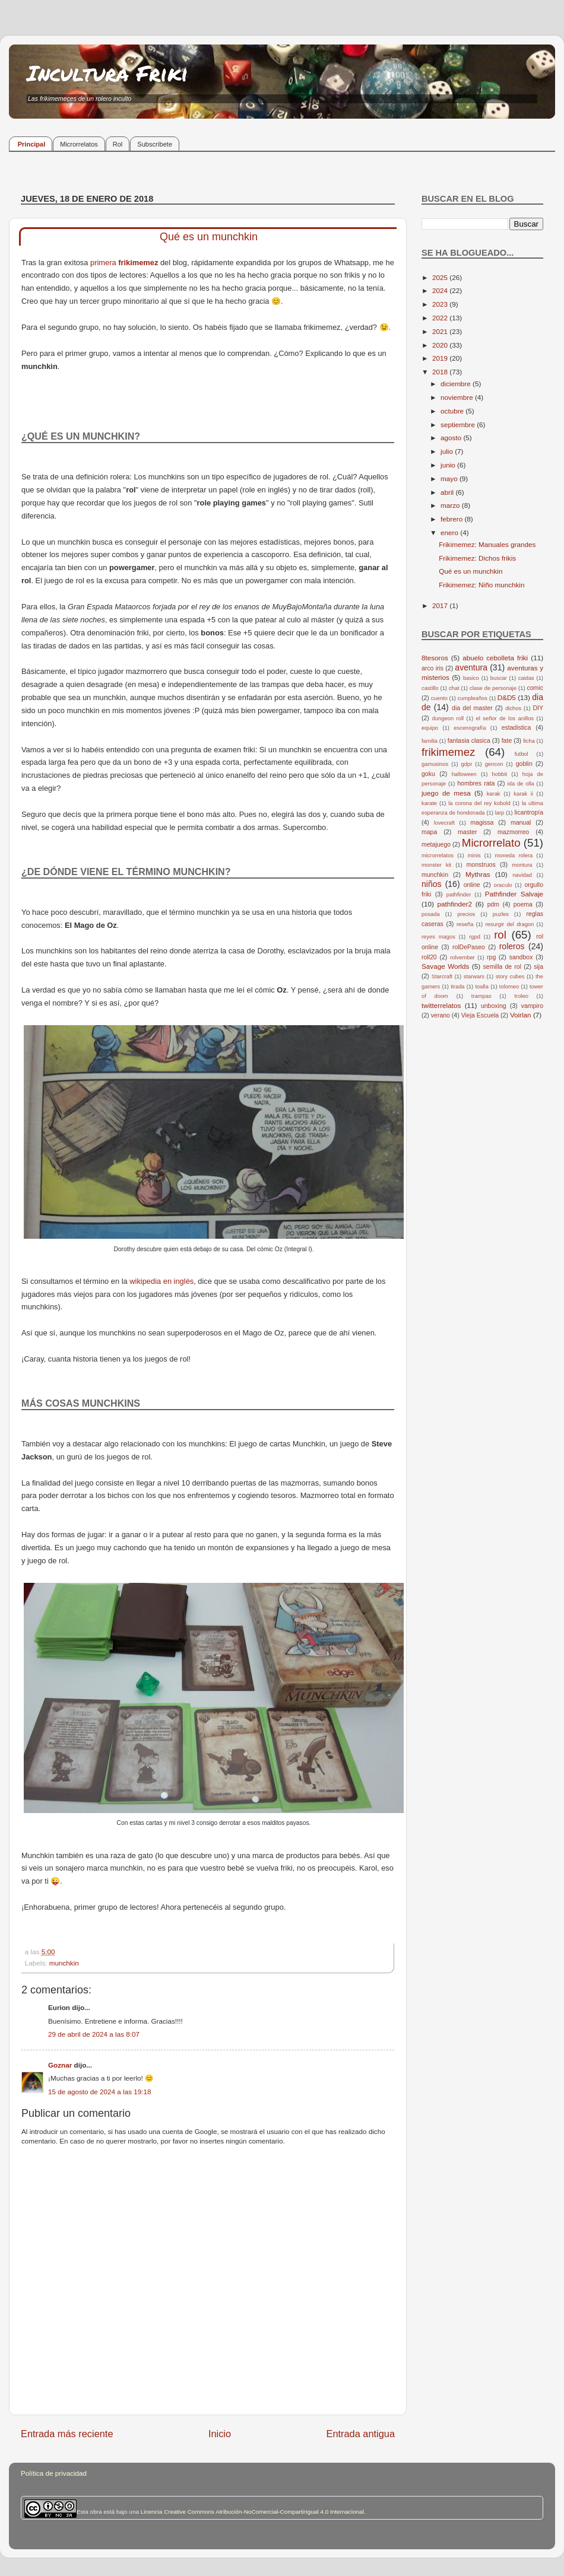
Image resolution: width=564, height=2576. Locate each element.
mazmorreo (513, 831)
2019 (440, 358)
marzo (451, 505)
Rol (118, 144)
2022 (440, 318)
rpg (491, 957)
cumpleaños (472, 698)
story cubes (510, 976)
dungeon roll (448, 718)
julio (448, 451)
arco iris (432, 668)
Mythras (477, 874)
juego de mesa (446, 793)
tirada (457, 987)
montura (522, 865)
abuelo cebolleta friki (495, 658)
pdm (493, 904)
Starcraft (442, 976)
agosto (452, 437)
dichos (513, 708)
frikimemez (138, 262)
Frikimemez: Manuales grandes (487, 544)
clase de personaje (493, 688)
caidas (526, 678)
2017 (440, 605)
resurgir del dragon (509, 924)
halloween (464, 774)
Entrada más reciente (67, 2433)
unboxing (493, 1005)
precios (466, 914)
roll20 (429, 957)
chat (454, 688)
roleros (512, 946)
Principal (31, 144)
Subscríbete (154, 144)
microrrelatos (438, 855)
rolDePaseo (468, 946)
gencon (494, 764)
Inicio (219, 2433)
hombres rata (476, 783)
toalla (482, 987)
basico (471, 678)
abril (448, 492)
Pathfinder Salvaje (514, 894)
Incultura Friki (107, 73)
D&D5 (507, 697)
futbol (521, 754)
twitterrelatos (441, 1005)
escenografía (470, 728)
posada (431, 914)
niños (432, 884)
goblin (524, 763)
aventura (471, 667)
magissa (481, 822)
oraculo (503, 885)
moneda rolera (514, 855)
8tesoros (435, 658)
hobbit (499, 774)
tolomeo (509, 987)
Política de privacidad (54, 2473)
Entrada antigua (360, 2433)
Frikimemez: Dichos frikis (477, 558)
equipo (430, 728)
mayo (450, 478)
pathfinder (458, 895)
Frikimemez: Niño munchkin (481, 585)
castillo (430, 688)
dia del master (472, 707)
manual (521, 822)
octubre (453, 411)
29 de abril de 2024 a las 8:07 (94, 2034)
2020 (440, 345)
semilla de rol (502, 966)
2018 (440, 372)
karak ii (523, 794)
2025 (440, 277)
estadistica (516, 727)
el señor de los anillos (505, 718)
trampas (481, 996)
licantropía (528, 812)
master (467, 831)
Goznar (60, 2065)
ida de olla (521, 784)
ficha (529, 741)
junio (449, 465)
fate (507, 740)
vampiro (532, 1005)
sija (538, 966)
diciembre (457, 383)
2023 (440, 304)
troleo (521, 996)
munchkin (64, 1963)
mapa (429, 831)
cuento (439, 698)
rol (500, 934)
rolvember (462, 958)
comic (535, 687)
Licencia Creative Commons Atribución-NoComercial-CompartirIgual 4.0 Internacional (252, 2511)
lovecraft (444, 823)
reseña (465, 924)
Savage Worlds (445, 966)
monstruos (481, 864)
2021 (440, 331)
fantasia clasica (469, 740)
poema (523, 904)
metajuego (436, 844)
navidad (522, 875)
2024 (440, 290)
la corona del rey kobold (479, 803)
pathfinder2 (454, 904)
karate (429, 803)
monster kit (436, 865)
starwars (474, 976)
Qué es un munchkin (470, 571)
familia (430, 741)
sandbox (521, 957)
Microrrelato (491, 843)
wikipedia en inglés (161, 1281)
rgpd (474, 937)
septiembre (459, 424)
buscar (498, 678)
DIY (538, 707)
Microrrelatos (79, 144)
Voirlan (520, 1015)
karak (493, 794)
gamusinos (435, 764)
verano (440, 1015)
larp (500, 813)
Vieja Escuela (480, 1015)
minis (474, 855)
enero (450, 532)
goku (428, 773)
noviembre (458, 397)
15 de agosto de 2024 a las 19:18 (99, 2091)
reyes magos (438, 937)
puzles (501, 914)
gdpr (467, 764)
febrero (452, 519)
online (472, 884)
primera (104, 262)
